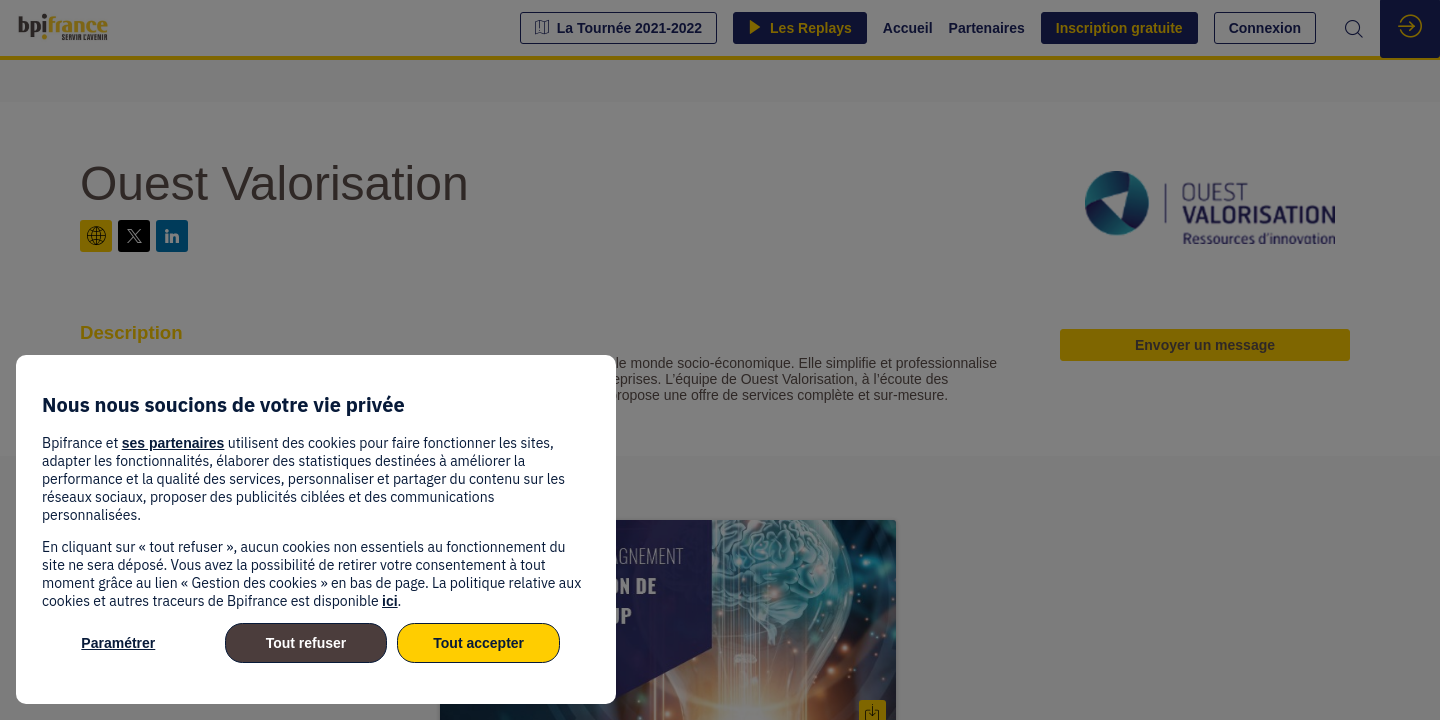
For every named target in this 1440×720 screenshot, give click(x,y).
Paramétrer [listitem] (118, 643)
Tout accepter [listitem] (478, 643)
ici (390, 601)
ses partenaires (173, 443)
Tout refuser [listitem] (306, 643)
